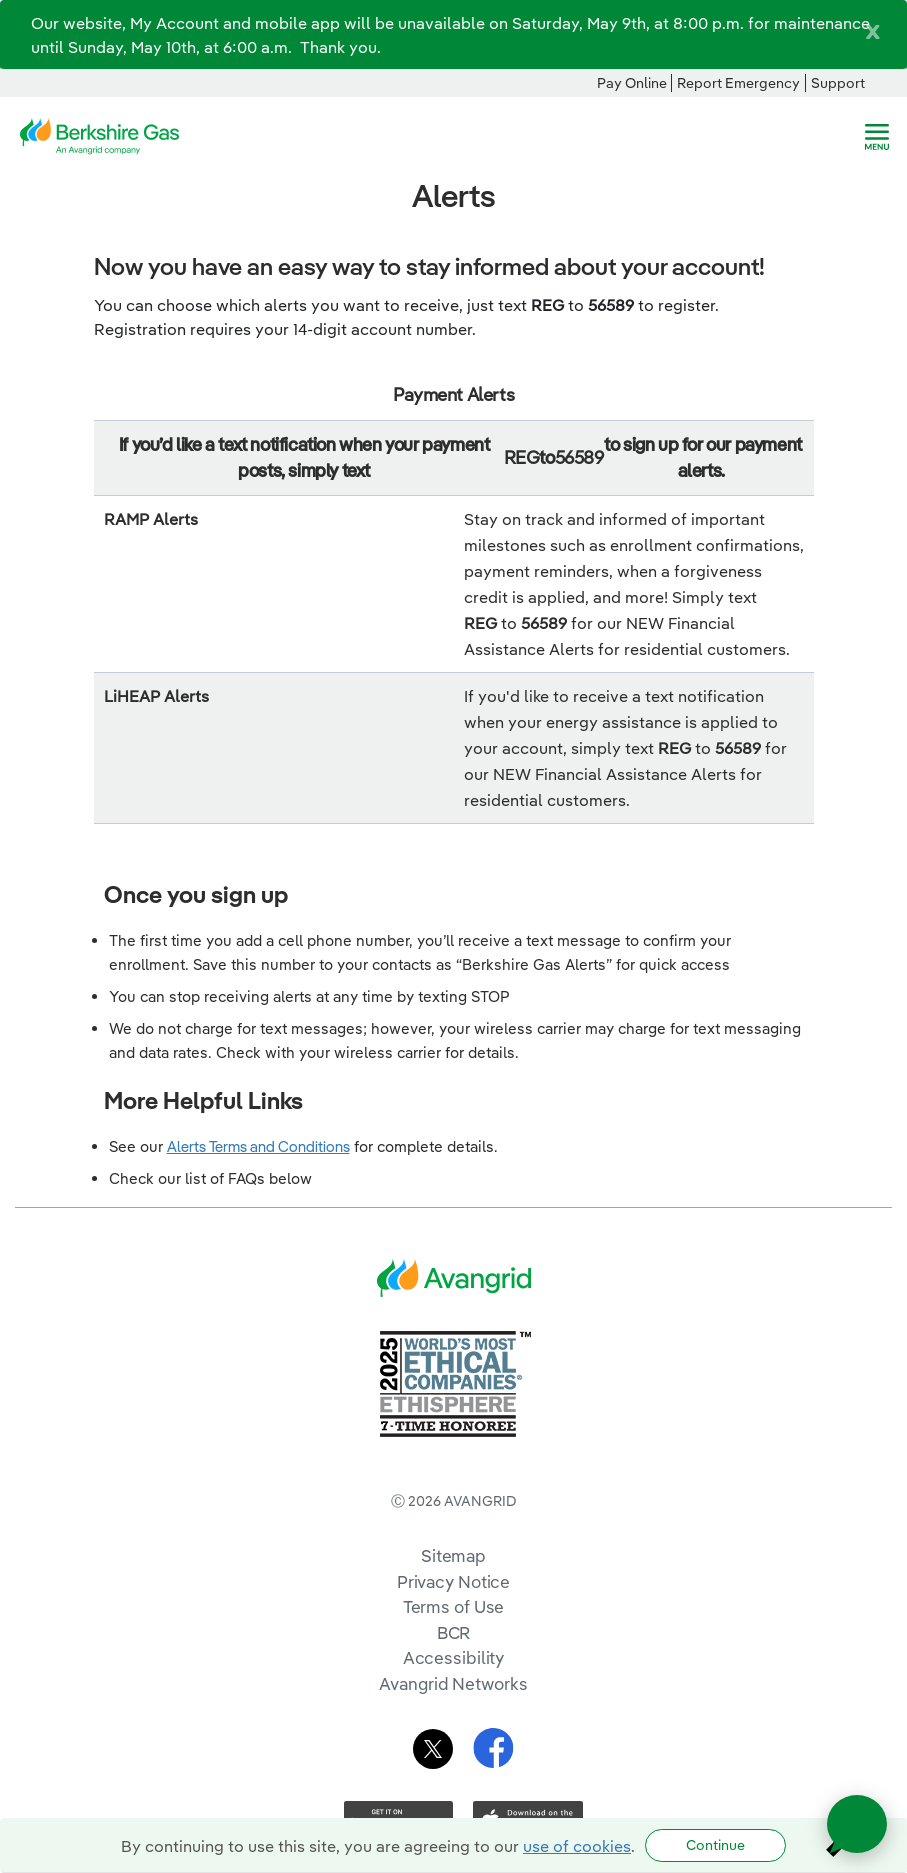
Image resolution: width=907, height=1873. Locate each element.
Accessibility (454, 1657)
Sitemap (453, 1555)
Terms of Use (454, 1606)
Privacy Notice (453, 1581)
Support (838, 83)
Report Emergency (738, 83)
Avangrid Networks (453, 1683)
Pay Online (632, 83)
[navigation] (877, 137)
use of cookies (577, 1846)
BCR (454, 1632)
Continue (715, 1845)
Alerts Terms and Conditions (258, 1146)
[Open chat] (857, 1824)
